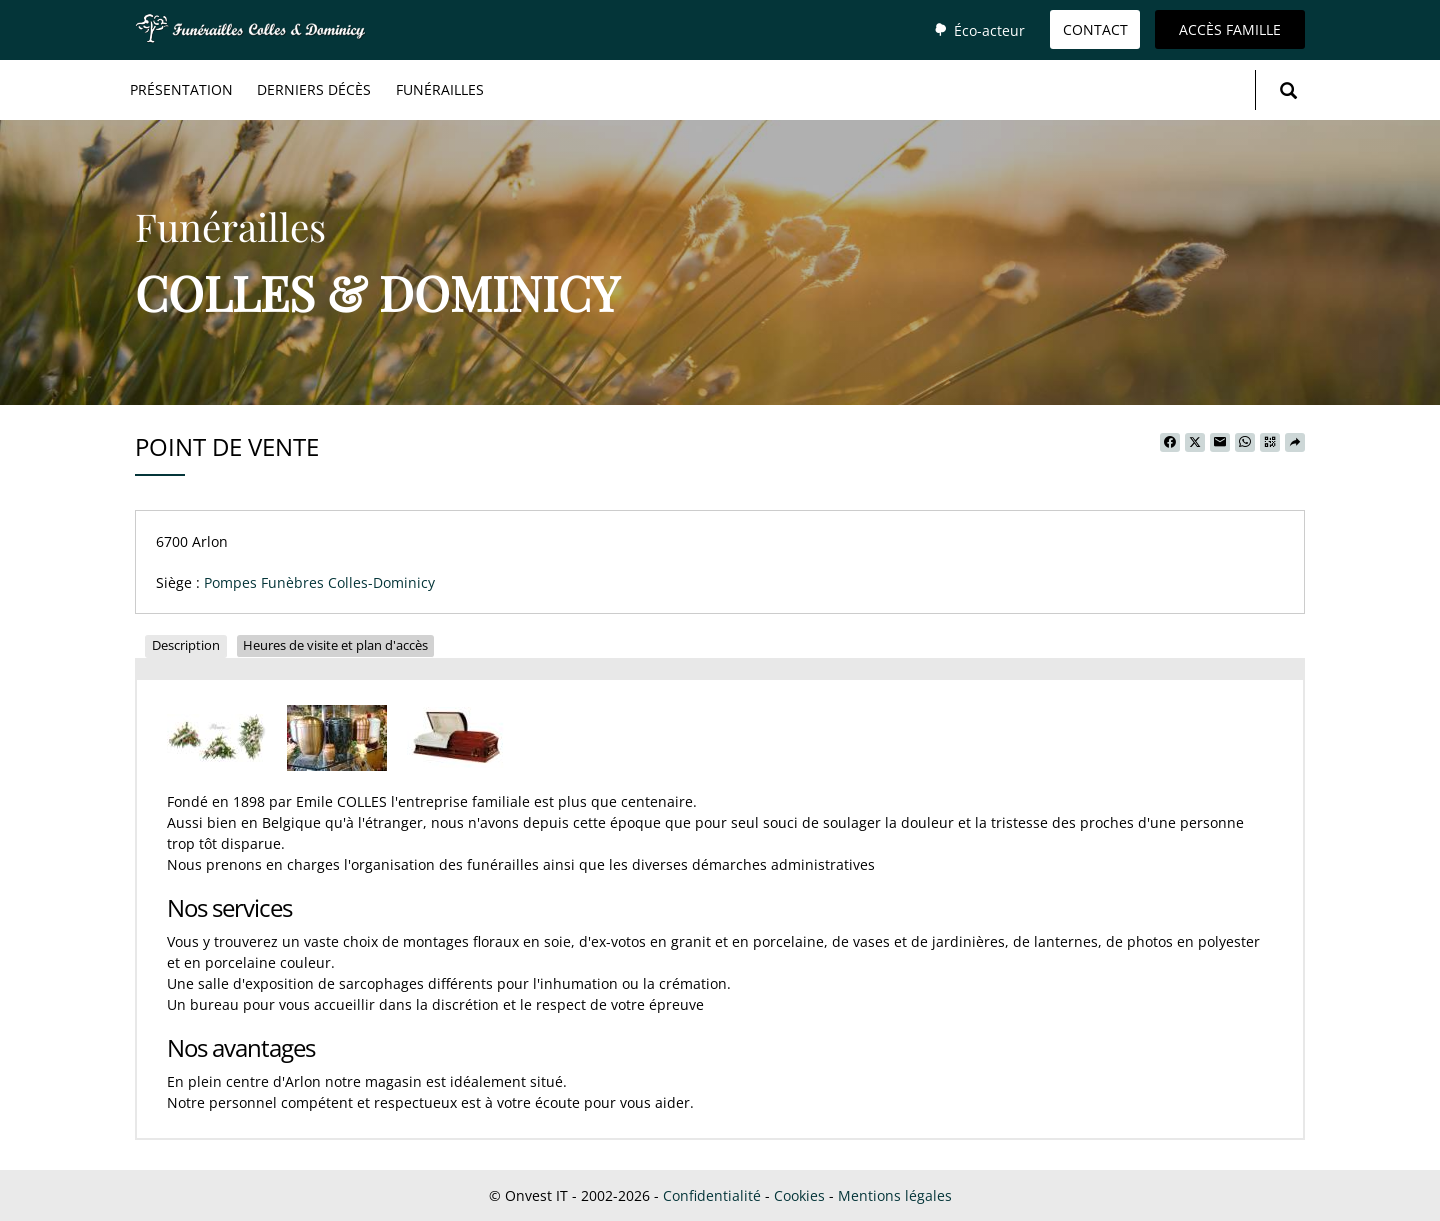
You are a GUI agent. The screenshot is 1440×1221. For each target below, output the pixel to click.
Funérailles (440, 89)
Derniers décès (314, 89)
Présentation (181, 89)
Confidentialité (712, 1195)
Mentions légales (895, 1195)
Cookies (799, 1195)
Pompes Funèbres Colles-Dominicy (319, 582)
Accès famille (1230, 29)
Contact (1095, 29)
